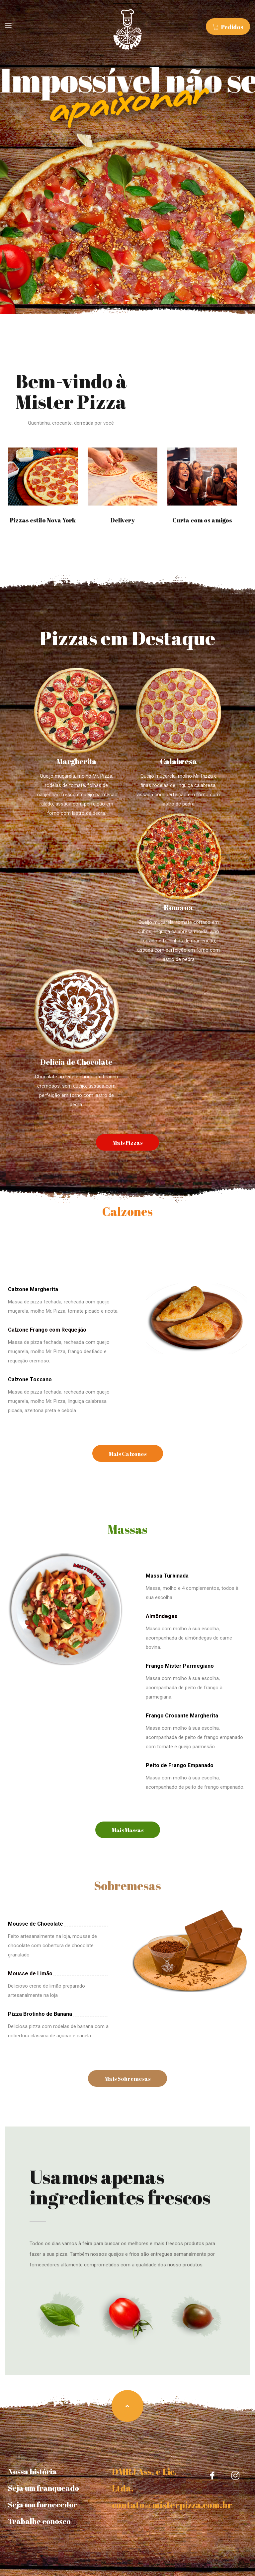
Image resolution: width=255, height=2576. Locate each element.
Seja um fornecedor (42, 2504)
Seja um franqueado (43, 2488)
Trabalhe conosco (39, 2521)
